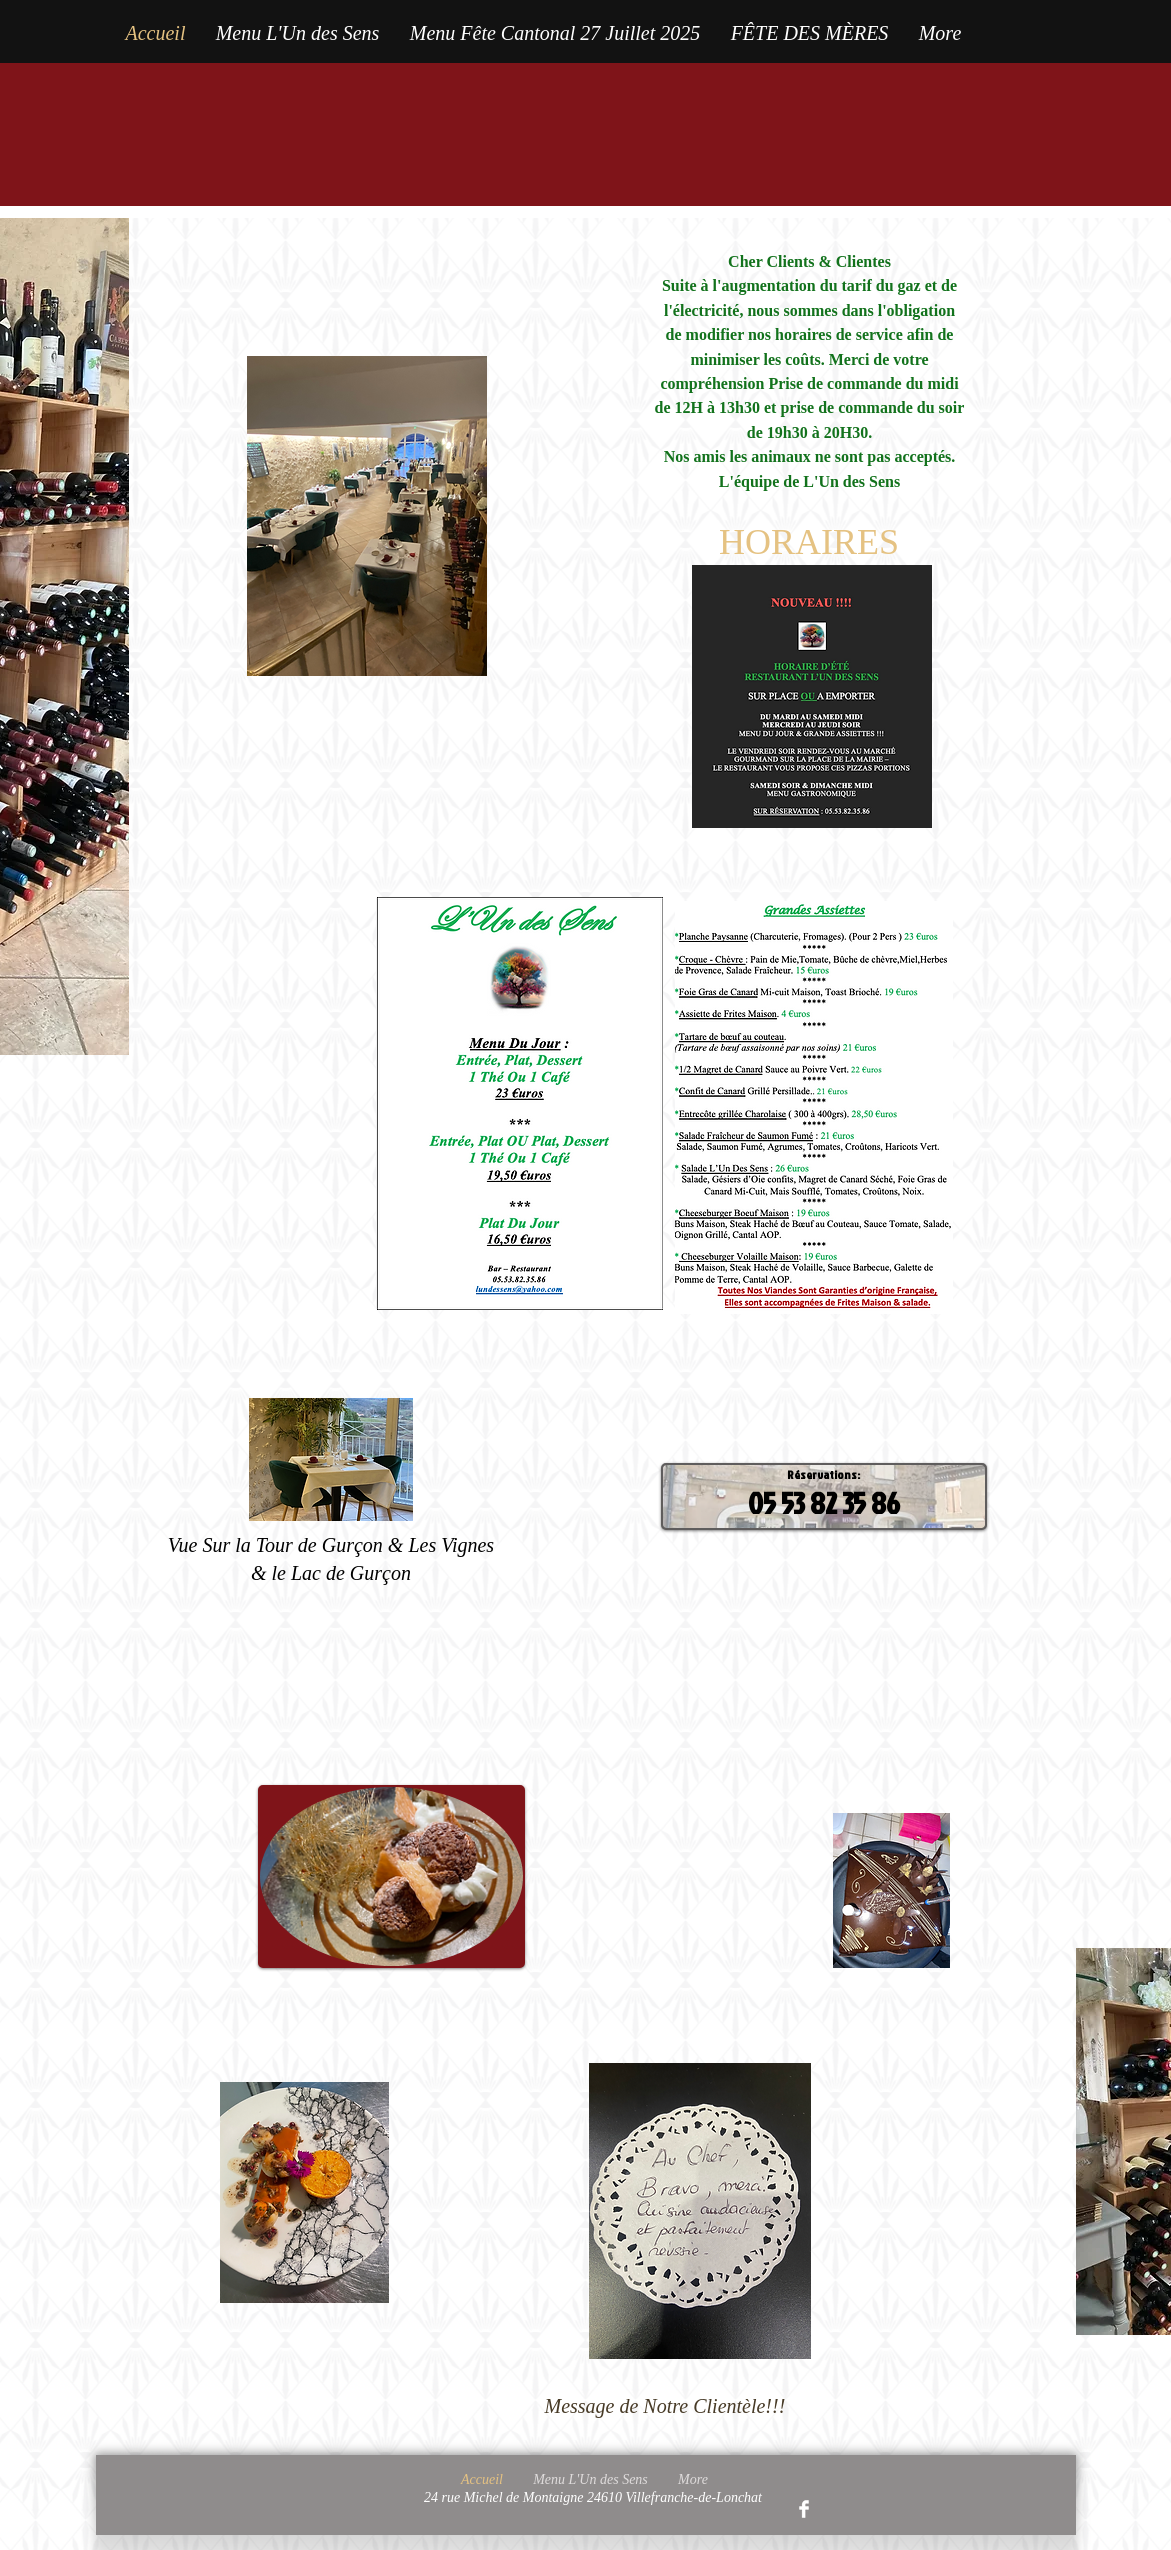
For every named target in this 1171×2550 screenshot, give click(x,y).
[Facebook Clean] (804, 2509)
